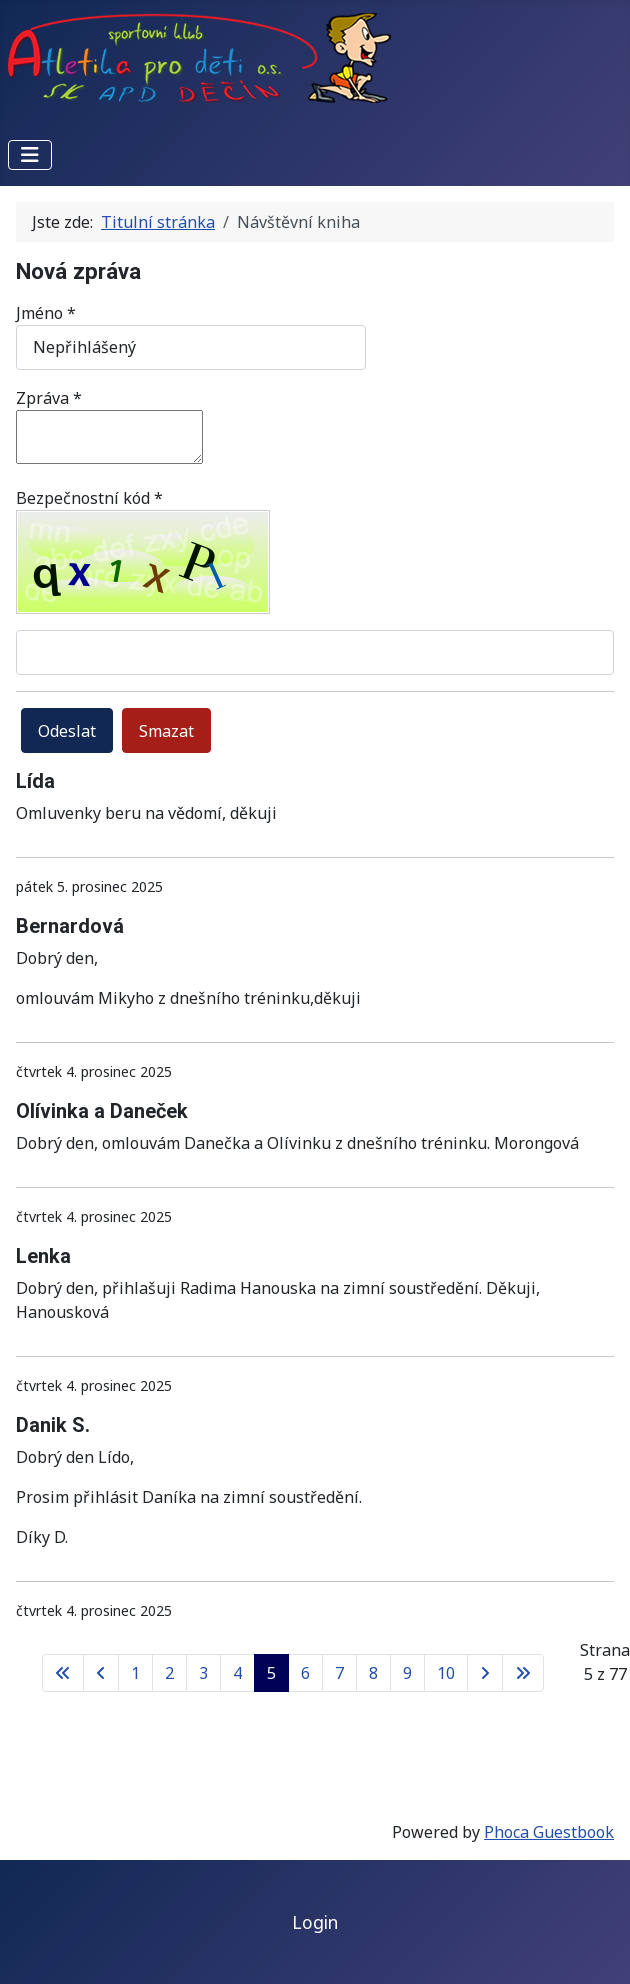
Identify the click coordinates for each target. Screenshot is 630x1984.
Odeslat (67, 731)
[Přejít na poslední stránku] (523, 1673)
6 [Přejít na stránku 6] (305, 1673)
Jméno (46, 313)
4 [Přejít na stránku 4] (237, 1673)
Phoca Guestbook (549, 1832)
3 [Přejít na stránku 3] (203, 1673)
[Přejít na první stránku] (63, 1673)
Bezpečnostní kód (89, 498)
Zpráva (49, 398)
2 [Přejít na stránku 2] (169, 1673)
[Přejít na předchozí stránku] (101, 1673)
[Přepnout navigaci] (30, 155)
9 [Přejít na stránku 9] (407, 1673)
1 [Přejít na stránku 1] (135, 1673)
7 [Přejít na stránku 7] (339, 1673)
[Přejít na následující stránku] (485, 1673)
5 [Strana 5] (271, 1673)
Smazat (166, 731)
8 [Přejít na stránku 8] (373, 1673)
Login (315, 1922)
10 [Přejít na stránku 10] (446, 1673)
